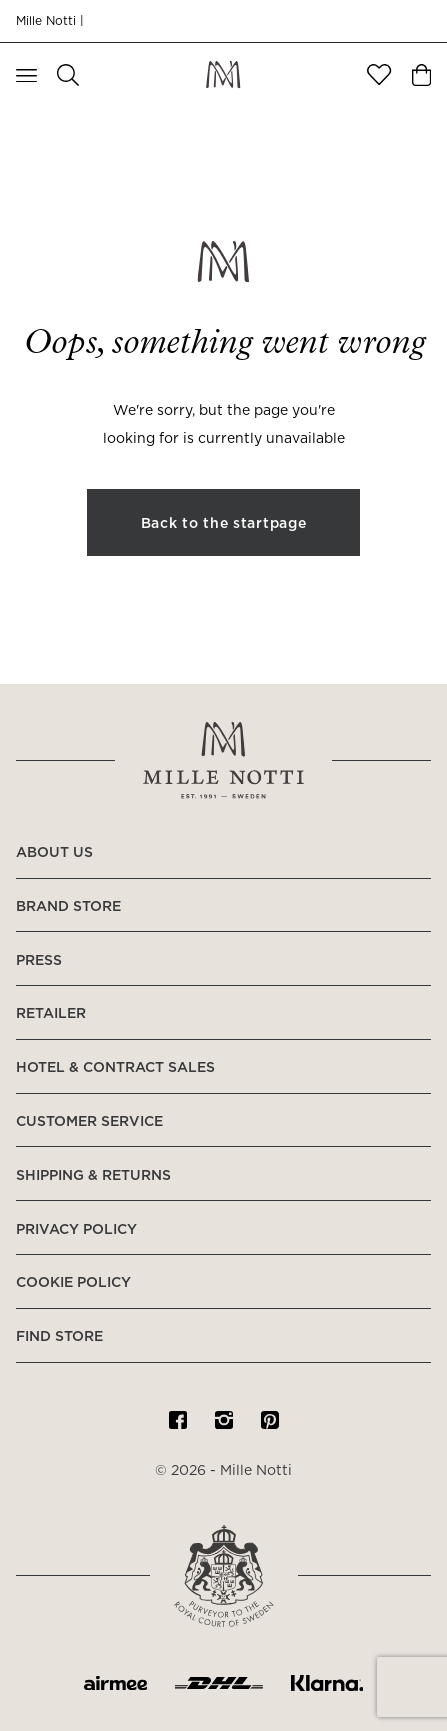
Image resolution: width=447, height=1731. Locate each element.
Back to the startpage (224, 524)
